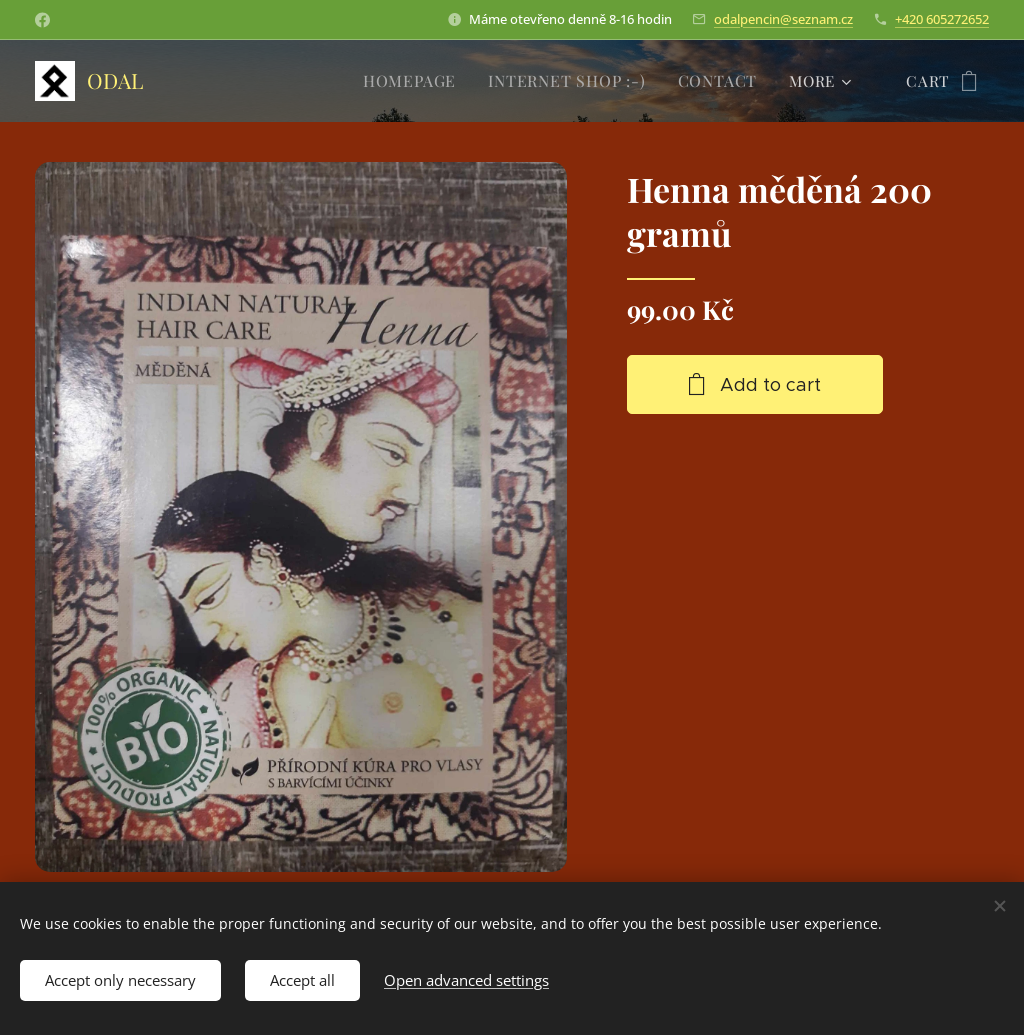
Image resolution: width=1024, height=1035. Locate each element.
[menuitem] (423, 81)
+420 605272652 (942, 19)
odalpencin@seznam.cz (783, 19)
